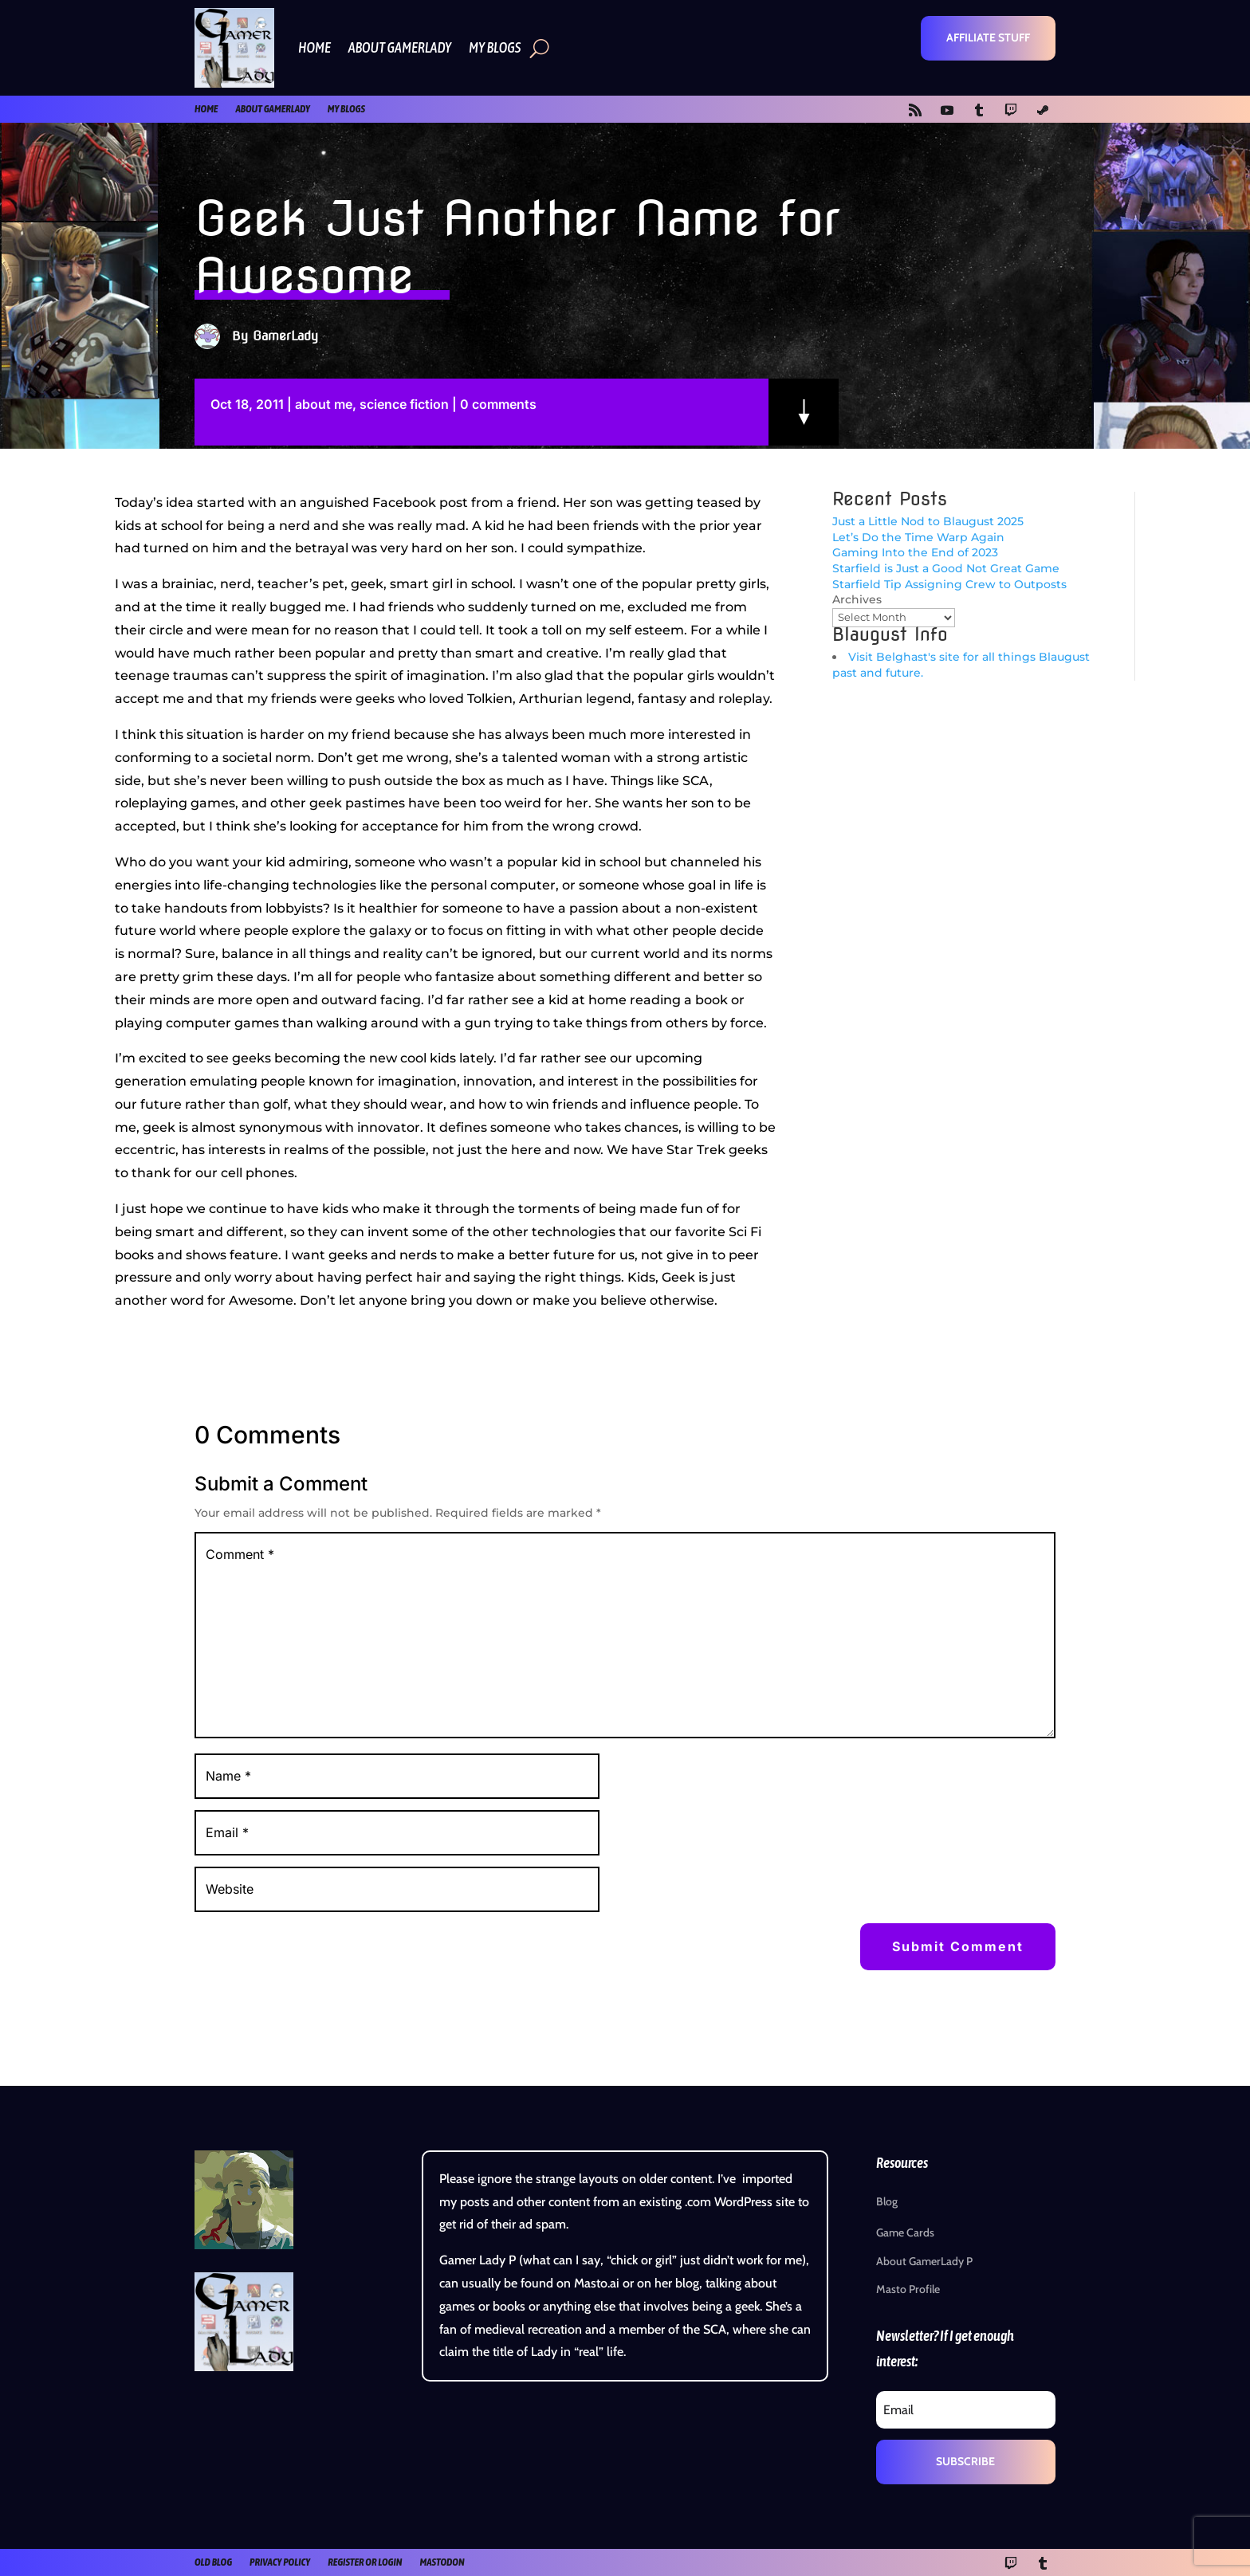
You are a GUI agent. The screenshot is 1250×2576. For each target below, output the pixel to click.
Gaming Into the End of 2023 (915, 552)
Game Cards (905, 2232)
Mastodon (441, 2562)
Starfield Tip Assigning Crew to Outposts (949, 584)
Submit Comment (958, 1946)
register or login (365, 2562)
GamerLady (285, 336)
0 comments (498, 404)
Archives (857, 599)
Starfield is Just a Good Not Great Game (945, 568)
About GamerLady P (924, 2261)
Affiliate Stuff (988, 37)
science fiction (404, 404)
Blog (887, 2201)
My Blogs (495, 47)
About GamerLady (399, 47)
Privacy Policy (280, 2562)
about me (323, 404)
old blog (213, 2562)
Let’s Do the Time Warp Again (918, 537)
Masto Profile (908, 2289)
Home (314, 47)
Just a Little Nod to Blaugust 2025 (928, 521)
